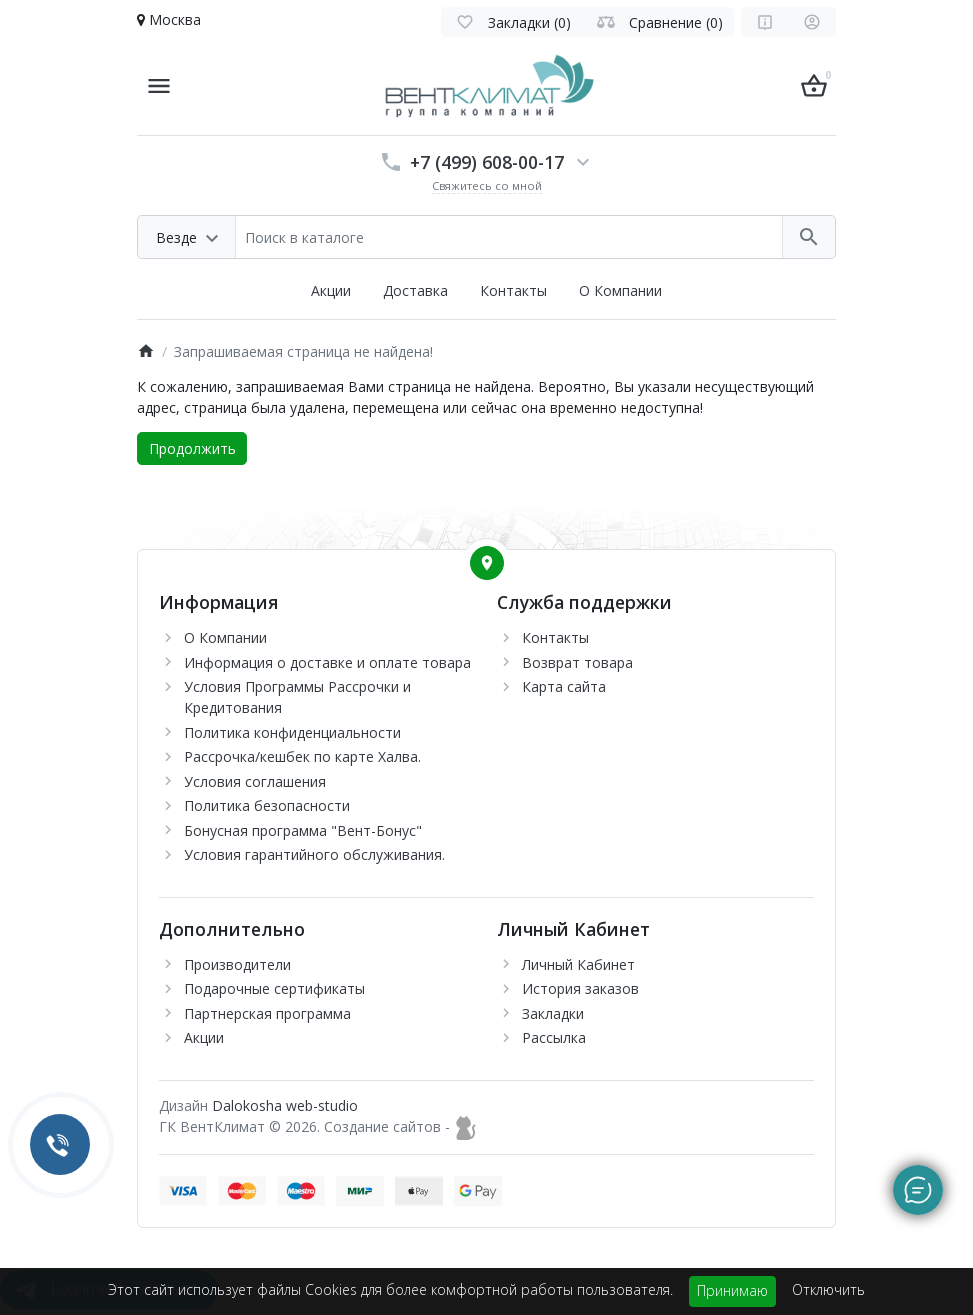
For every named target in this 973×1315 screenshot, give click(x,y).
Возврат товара (577, 662)
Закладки (553, 1013)
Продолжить (192, 448)
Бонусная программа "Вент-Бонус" (303, 830)
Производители (237, 964)
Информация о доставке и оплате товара (327, 662)
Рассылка (554, 1037)
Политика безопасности (267, 805)
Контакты (513, 290)
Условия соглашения (255, 781)
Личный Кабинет (578, 964)
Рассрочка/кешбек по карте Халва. (302, 756)
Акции (331, 290)
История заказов (580, 988)
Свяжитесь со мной (487, 185)
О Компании (620, 290)
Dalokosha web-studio (285, 1105)
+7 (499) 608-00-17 (487, 162)
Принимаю (732, 1290)
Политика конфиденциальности (292, 732)
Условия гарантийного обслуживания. (314, 854)
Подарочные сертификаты (274, 988)
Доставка (415, 290)
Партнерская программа (267, 1013)
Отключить (828, 1289)
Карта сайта (564, 686)
